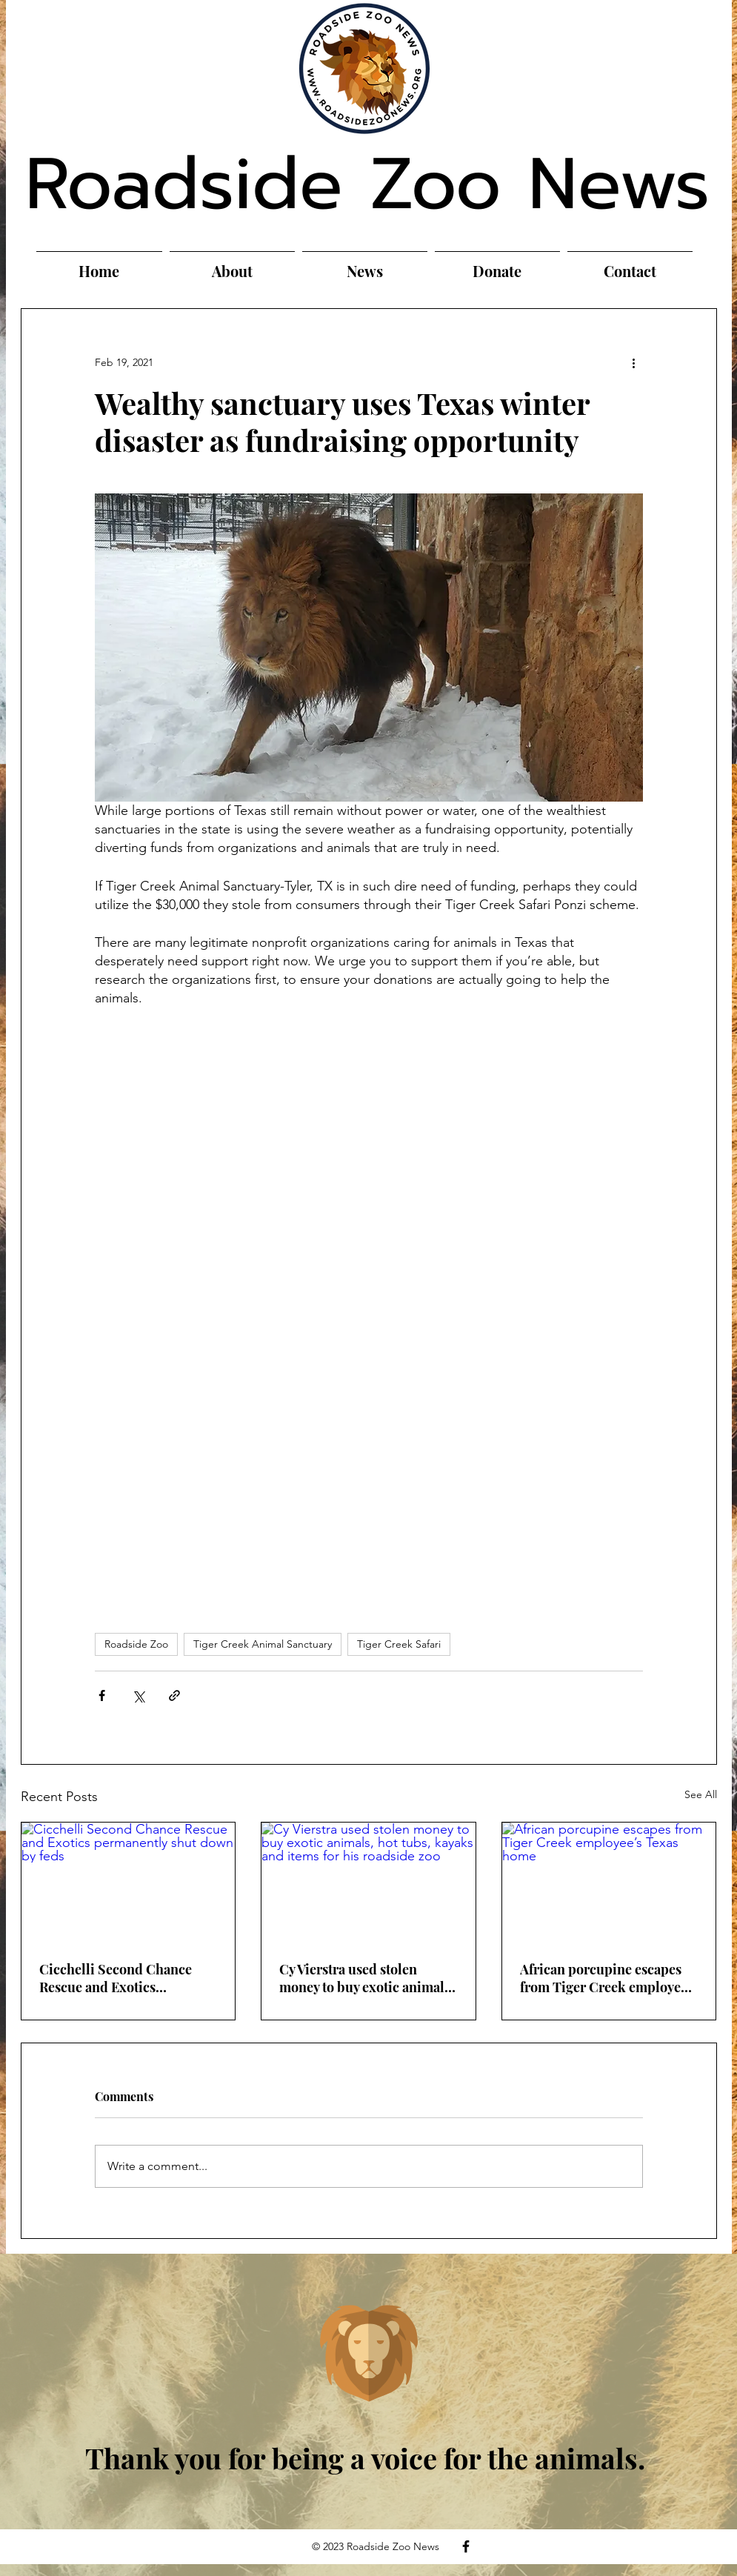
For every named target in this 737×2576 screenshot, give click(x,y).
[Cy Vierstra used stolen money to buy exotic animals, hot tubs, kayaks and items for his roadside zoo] (368, 1883)
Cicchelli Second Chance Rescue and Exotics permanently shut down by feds (119, 1978)
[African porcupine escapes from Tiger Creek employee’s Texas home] (609, 1883)
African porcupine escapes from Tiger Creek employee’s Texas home (608, 1978)
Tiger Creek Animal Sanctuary (262, 1644)
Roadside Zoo (136, 1644)
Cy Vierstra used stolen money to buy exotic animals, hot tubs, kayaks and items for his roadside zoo (366, 1978)
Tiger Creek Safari (399, 1644)
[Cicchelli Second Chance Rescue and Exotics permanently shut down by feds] (128, 1883)
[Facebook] (466, 2546)
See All (700, 1794)
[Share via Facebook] (102, 1695)
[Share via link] (174, 1695)
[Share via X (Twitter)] (138, 1695)
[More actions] (634, 362)
